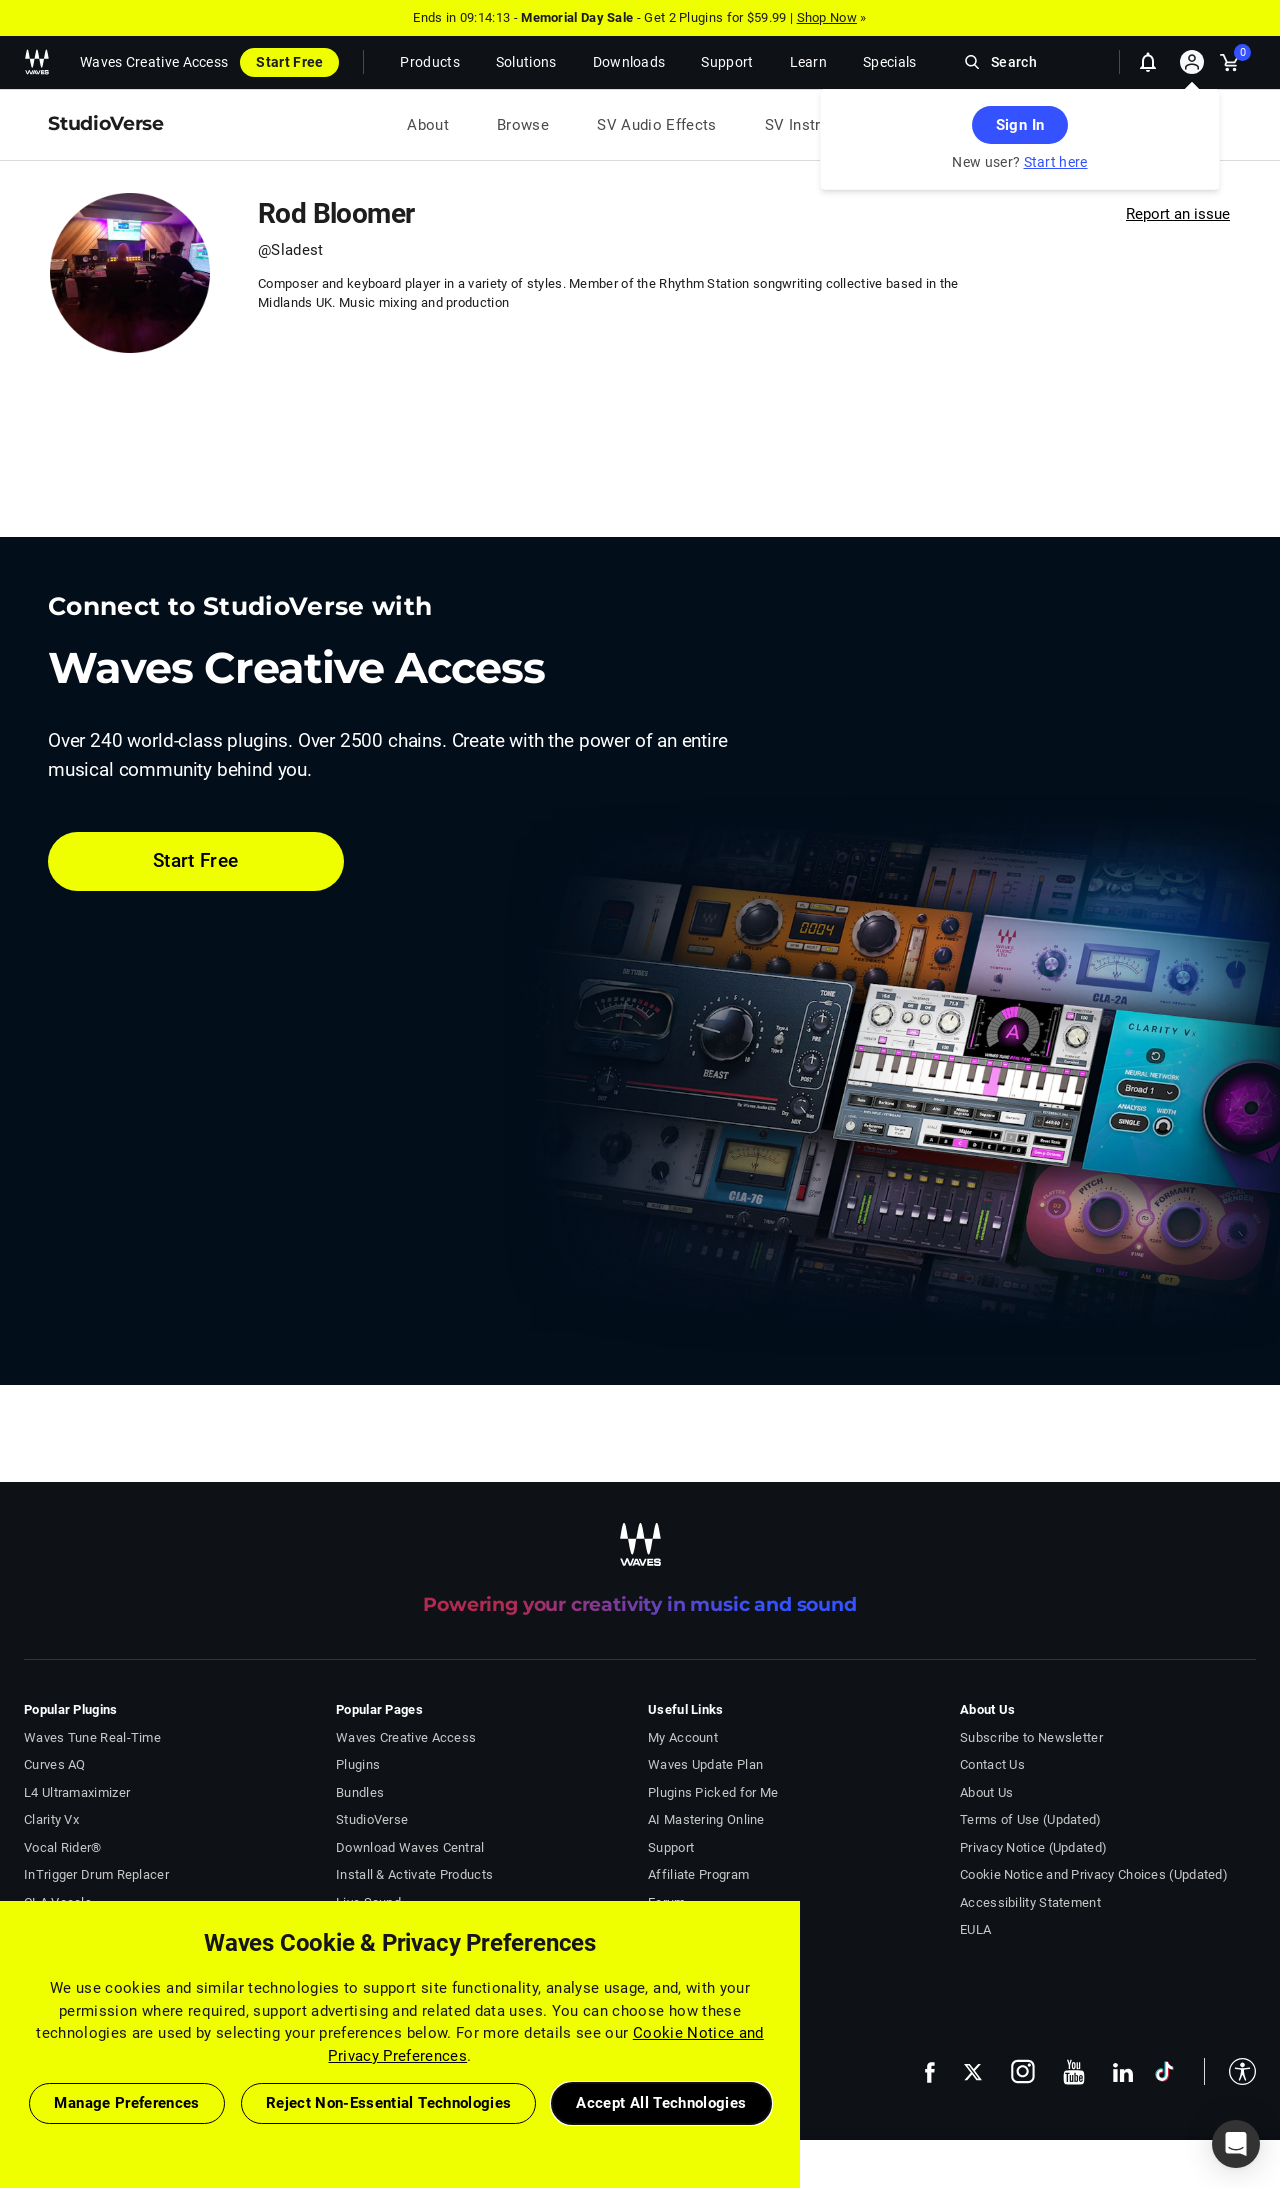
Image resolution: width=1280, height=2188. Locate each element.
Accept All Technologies (661, 2103)
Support (671, 1847)
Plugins (358, 1764)
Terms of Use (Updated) (1031, 1819)
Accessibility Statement (1030, 1902)
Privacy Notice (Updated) (1033, 1847)
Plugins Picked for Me (713, 1792)
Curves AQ (55, 1764)
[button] (1230, 2071)
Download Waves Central (410, 1847)
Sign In (1020, 125)
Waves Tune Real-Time (92, 1737)
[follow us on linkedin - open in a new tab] (1123, 2072)
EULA (975, 1929)
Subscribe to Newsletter (1031, 1737)
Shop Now (827, 17)
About (428, 125)
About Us (986, 1792)
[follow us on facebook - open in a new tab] (930, 2071)
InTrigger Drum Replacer (96, 1874)
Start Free (289, 62)
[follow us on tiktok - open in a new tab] (1164, 2071)
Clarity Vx (51, 1819)
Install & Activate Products (414, 1874)
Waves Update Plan (705, 1764)
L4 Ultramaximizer (77, 1792)
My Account (683, 1737)
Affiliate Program (698, 1874)
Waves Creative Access (154, 62)
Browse (523, 125)
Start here (1056, 162)
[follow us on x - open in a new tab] (973, 2072)
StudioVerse (372, 1819)
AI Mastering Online (706, 1819)
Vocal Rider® (63, 1847)
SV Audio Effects (657, 125)
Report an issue (1178, 214)
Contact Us (992, 1764)
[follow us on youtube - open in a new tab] (1074, 2072)
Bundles (360, 1792)
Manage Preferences (126, 2103)
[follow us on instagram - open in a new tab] (1023, 2071)
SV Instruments (819, 125)
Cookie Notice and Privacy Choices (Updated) (1094, 1874)
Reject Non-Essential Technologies (389, 2103)
